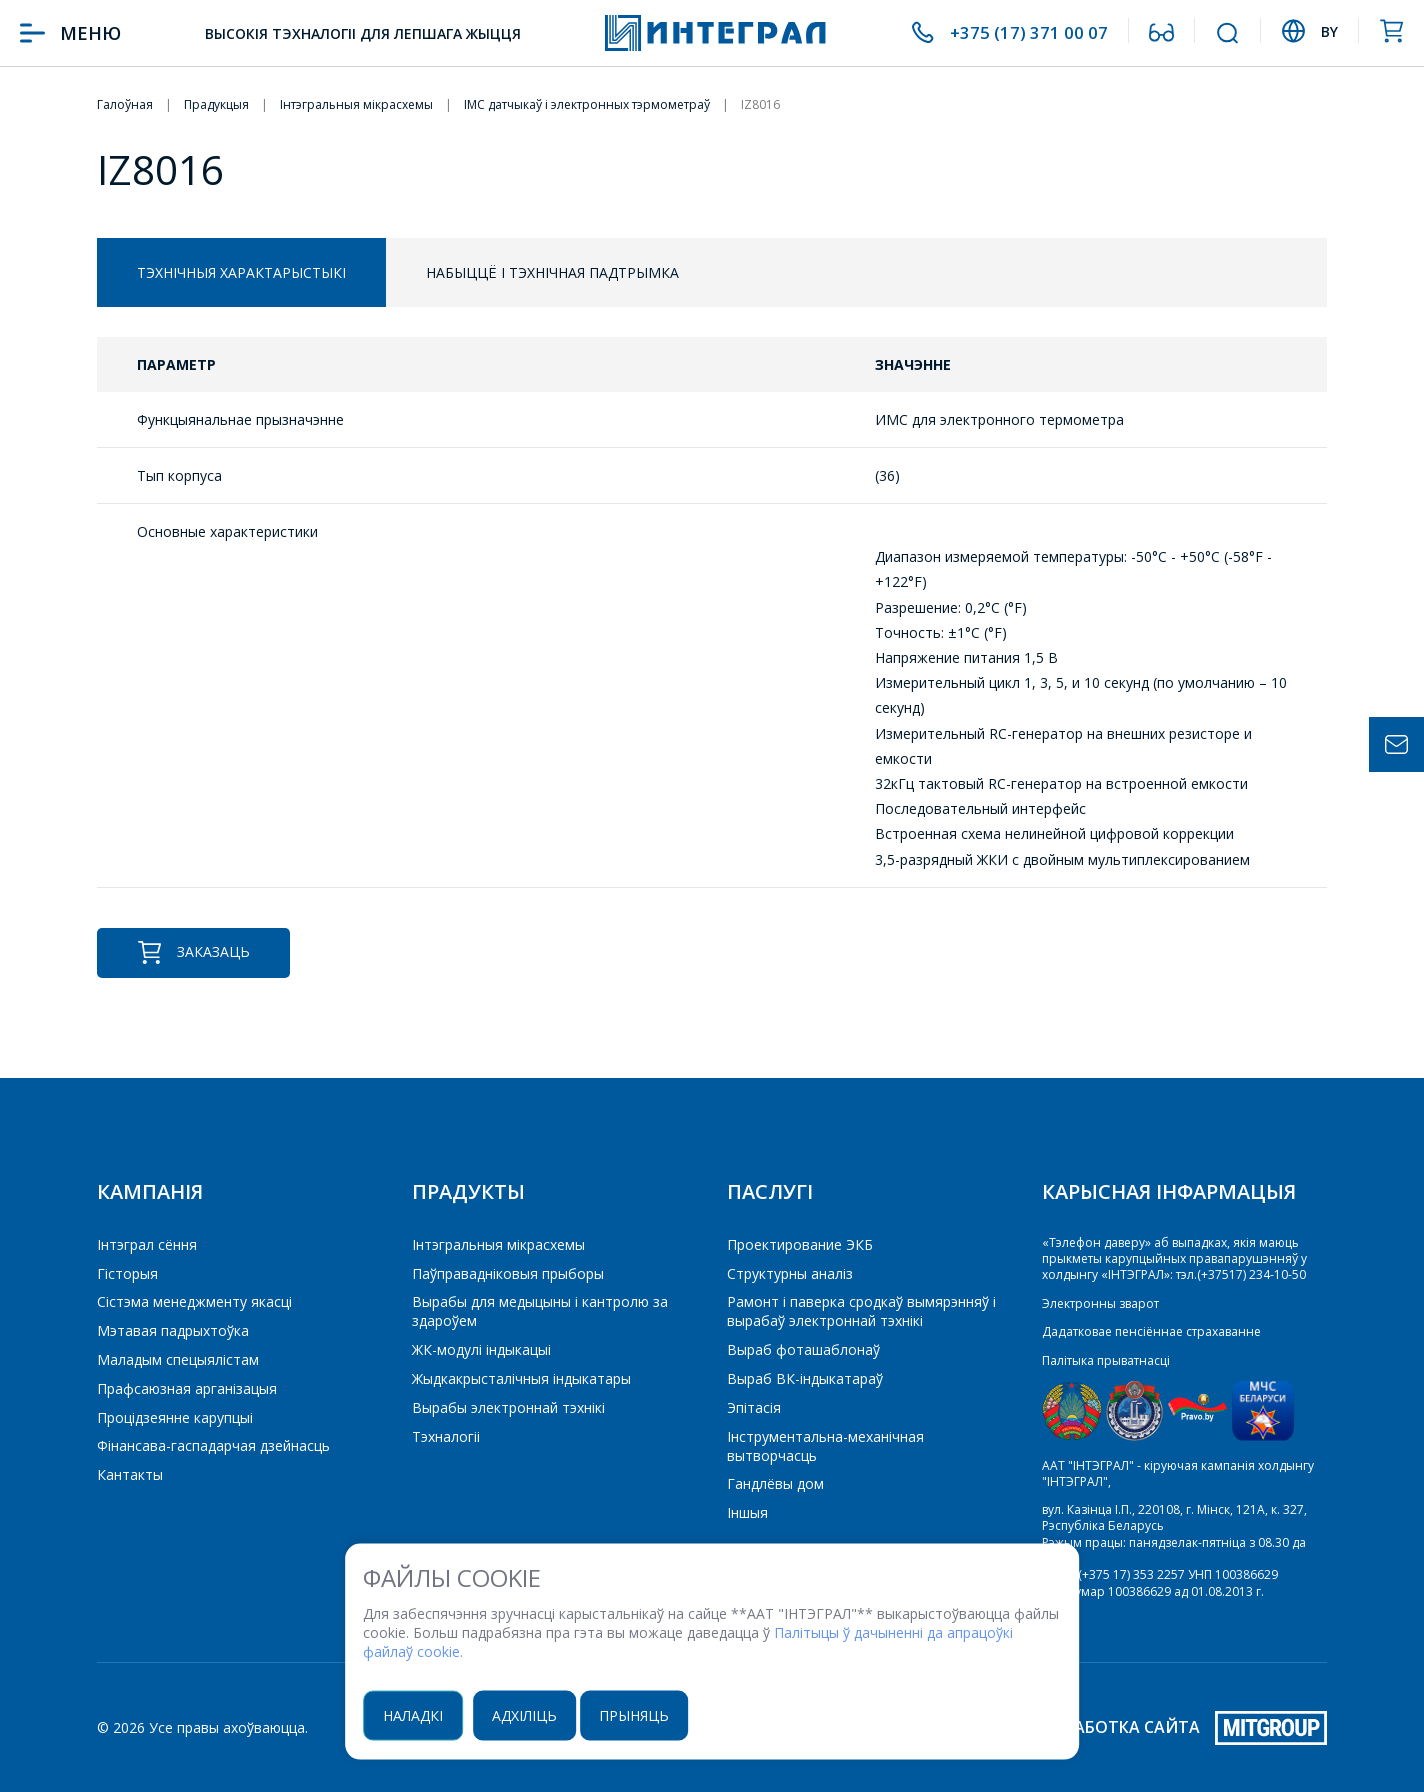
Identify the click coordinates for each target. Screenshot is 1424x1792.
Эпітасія (754, 1407)
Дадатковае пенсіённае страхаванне (1151, 1331)
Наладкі (421, 1715)
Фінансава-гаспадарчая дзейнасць (213, 1445)
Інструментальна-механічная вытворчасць (825, 1446)
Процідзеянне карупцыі (175, 1417)
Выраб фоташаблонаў (803, 1349)
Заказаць (193, 952)
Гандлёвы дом (775, 1483)
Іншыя (747, 1512)
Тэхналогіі (446, 1436)
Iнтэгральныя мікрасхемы (498, 1244)
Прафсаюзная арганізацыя (187, 1388)
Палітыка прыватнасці (1106, 1359)
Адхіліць (534, 1715)
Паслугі (770, 1191)
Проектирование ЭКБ (800, 1244)
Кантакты (130, 1474)
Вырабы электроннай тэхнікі (508, 1407)
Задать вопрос (1396, 744)
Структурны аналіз (790, 1273)
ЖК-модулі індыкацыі (481, 1349)
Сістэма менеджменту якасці (194, 1301)
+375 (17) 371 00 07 (1026, 33)
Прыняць (646, 1715)
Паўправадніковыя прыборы (508, 1273)
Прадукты (468, 1191)
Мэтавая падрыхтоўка (173, 1330)
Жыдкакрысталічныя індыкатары (521, 1378)
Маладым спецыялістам (178, 1359)
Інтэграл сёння (147, 1244)
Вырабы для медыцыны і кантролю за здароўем (540, 1311)
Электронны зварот (1100, 1303)
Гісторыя (127, 1273)
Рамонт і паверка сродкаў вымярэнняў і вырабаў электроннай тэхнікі (861, 1311)
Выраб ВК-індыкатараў (805, 1378)
